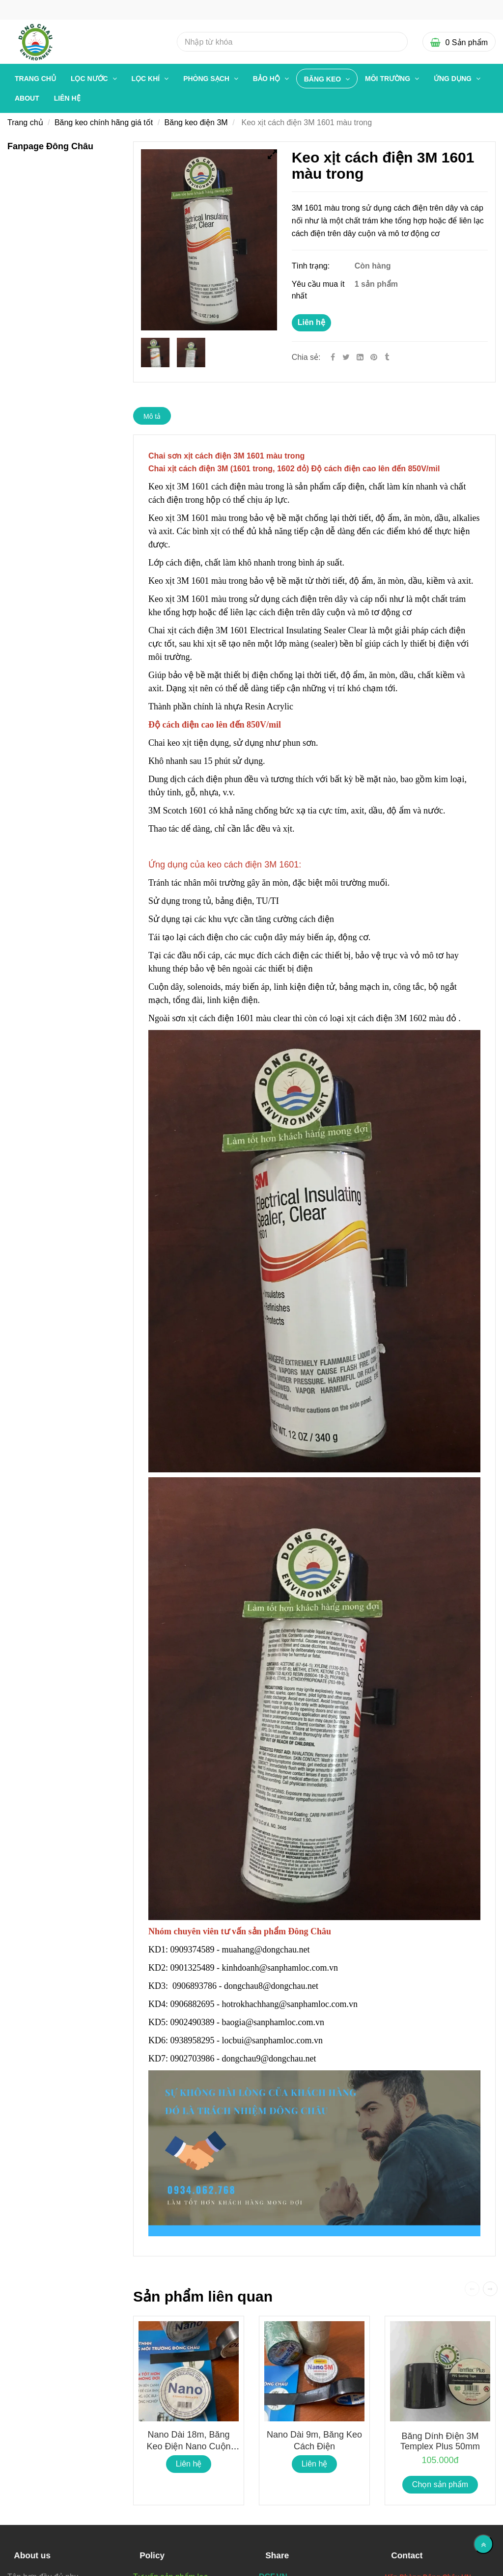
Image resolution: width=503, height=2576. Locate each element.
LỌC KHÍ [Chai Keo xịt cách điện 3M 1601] (147, 78)
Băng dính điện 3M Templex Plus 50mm (440, 2441)
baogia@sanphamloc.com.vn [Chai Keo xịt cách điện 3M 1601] (274, 2022)
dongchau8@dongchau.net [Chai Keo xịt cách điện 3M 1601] (272, 1986)
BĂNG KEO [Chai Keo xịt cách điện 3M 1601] (323, 79)
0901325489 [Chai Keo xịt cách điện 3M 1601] (192, 1968)
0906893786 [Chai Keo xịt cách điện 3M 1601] (194, 1986)
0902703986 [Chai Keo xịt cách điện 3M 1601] (192, 2058)
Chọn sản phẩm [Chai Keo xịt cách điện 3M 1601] (440, 2484)
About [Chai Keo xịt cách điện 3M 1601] (27, 98)
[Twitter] (346, 357)
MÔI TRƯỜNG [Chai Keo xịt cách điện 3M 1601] (388, 78)
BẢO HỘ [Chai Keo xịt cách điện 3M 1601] (267, 78)
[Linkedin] (360, 357)
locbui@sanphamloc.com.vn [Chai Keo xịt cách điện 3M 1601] (273, 2040)
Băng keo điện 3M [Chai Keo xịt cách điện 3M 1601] (196, 122)
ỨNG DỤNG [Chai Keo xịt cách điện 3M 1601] (454, 78)
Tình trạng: (312, 266)
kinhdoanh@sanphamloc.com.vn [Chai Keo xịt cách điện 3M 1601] (281, 1968)
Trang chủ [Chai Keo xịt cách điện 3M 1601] (35, 78)
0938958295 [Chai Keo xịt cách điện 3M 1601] (192, 2040)
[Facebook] (333, 357)
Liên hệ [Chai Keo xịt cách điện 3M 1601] (311, 322)
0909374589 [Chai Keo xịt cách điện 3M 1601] (192, 1949)
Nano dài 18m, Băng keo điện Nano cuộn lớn (188, 2446)
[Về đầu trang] (483, 2544)
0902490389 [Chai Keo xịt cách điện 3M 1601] (192, 2022)
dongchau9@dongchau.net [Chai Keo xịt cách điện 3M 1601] (270, 2058)
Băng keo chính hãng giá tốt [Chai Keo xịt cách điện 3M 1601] (104, 122)
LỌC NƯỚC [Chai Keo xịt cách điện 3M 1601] (90, 78)
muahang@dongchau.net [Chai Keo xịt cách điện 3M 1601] (267, 1949)
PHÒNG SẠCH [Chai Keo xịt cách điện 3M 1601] (207, 78)
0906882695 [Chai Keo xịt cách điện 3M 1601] (192, 2004)
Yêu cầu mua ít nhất (318, 290)
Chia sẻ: (306, 357)
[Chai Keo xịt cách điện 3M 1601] (374, 357)
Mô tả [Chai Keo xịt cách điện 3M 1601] (152, 416)
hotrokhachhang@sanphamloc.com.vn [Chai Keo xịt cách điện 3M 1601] (291, 2004)
